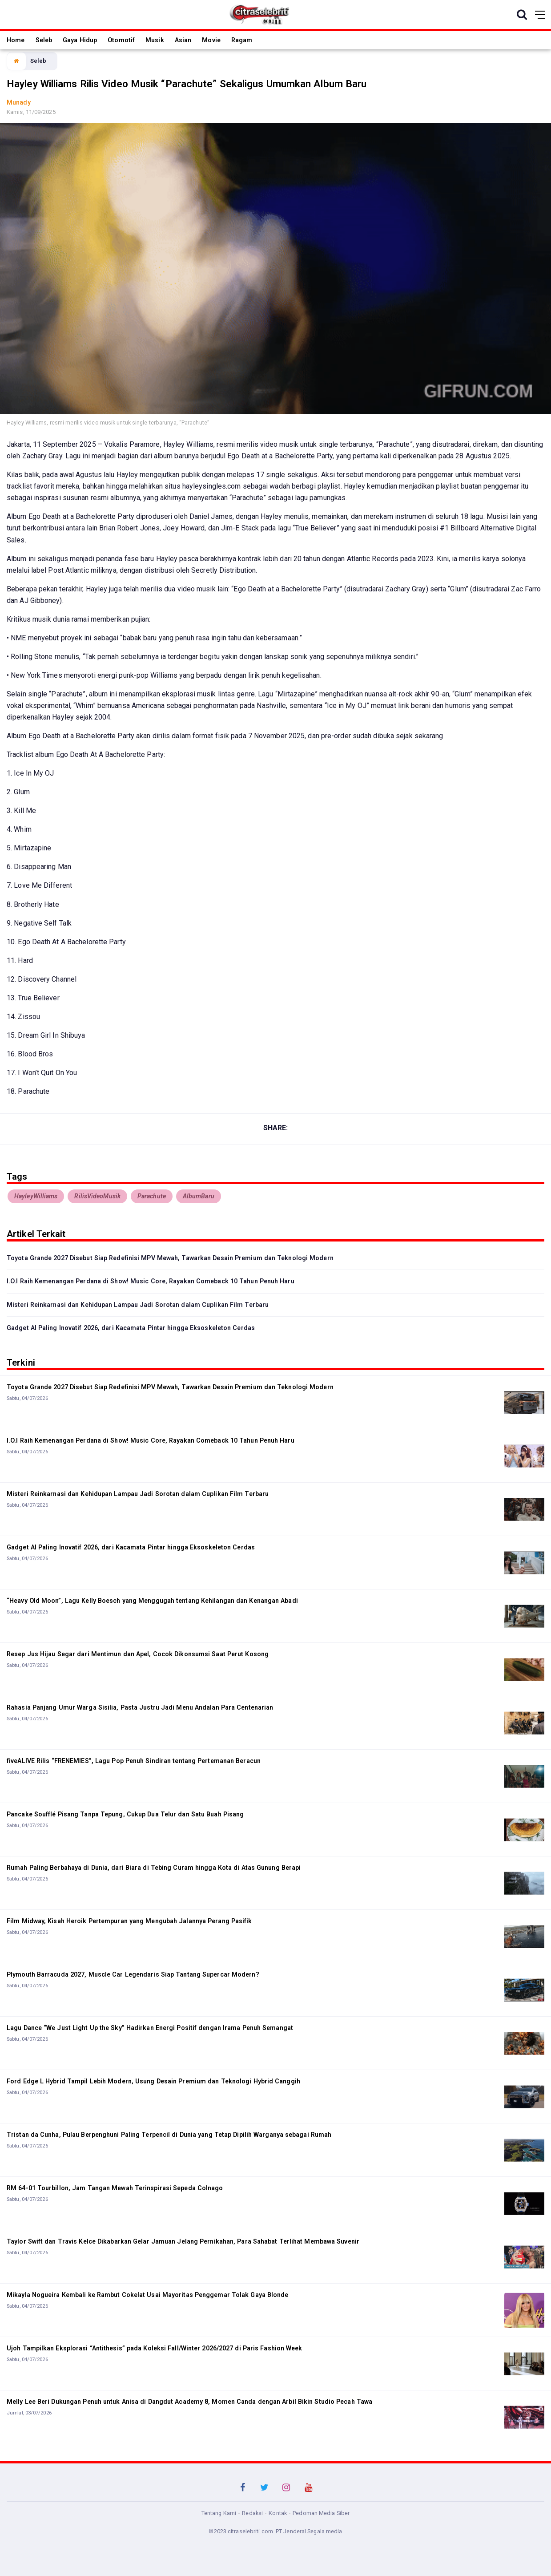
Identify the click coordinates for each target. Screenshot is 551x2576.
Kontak (278, 2513)
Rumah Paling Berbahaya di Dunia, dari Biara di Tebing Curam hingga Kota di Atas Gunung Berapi (154, 1867)
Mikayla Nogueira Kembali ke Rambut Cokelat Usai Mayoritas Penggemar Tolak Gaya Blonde (148, 2294)
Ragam (242, 40)
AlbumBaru (198, 1196)
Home (15, 40)
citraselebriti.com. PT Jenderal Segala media (285, 2531)
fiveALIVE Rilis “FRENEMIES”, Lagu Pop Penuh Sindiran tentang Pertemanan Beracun (134, 1760)
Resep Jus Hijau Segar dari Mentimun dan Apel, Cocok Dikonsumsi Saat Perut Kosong (138, 1654)
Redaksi (252, 2513)
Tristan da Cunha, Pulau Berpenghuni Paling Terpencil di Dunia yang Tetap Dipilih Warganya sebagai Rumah (169, 2134)
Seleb (44, 40)
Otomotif (121, 40)
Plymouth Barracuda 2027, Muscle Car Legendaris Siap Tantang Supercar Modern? (133, 1974)
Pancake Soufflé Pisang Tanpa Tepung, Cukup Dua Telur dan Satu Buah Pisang (125, 1814)
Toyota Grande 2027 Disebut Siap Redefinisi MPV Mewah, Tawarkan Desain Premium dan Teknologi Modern (170, 1258)
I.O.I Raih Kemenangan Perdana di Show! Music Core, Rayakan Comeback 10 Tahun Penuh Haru (150, 1281)
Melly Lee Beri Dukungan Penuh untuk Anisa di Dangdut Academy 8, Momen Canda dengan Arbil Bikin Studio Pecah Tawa (189, 2401)
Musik (154, 40)
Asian (183, 40)
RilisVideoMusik (97, 1196)
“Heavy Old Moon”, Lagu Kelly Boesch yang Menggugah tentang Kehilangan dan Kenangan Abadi (152, 1600)
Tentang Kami (218, 2513)
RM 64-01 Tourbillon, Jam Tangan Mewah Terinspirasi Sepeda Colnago (115, 2188)
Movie (211, 40)
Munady (19, 102)
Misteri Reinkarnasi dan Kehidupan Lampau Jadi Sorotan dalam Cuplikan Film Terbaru (138, 1304)
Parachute (151, 1196)
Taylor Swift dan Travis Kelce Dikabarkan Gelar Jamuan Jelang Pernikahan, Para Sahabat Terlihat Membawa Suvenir (183, 2241)
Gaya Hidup (80, 40)
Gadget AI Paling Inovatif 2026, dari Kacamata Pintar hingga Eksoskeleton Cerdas (131, 1327)
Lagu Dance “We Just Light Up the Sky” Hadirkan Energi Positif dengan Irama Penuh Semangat (150, 2027)
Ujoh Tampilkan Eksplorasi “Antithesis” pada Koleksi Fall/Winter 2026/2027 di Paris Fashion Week (154, 2348)
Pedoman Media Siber (321, 2513)
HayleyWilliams (35, 1196)
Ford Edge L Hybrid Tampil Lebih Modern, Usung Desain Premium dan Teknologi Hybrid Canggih (153, 2081)
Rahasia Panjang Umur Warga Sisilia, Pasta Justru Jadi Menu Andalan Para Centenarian (140, 1707)
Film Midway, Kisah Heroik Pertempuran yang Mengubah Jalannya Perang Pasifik (129, 1921)
